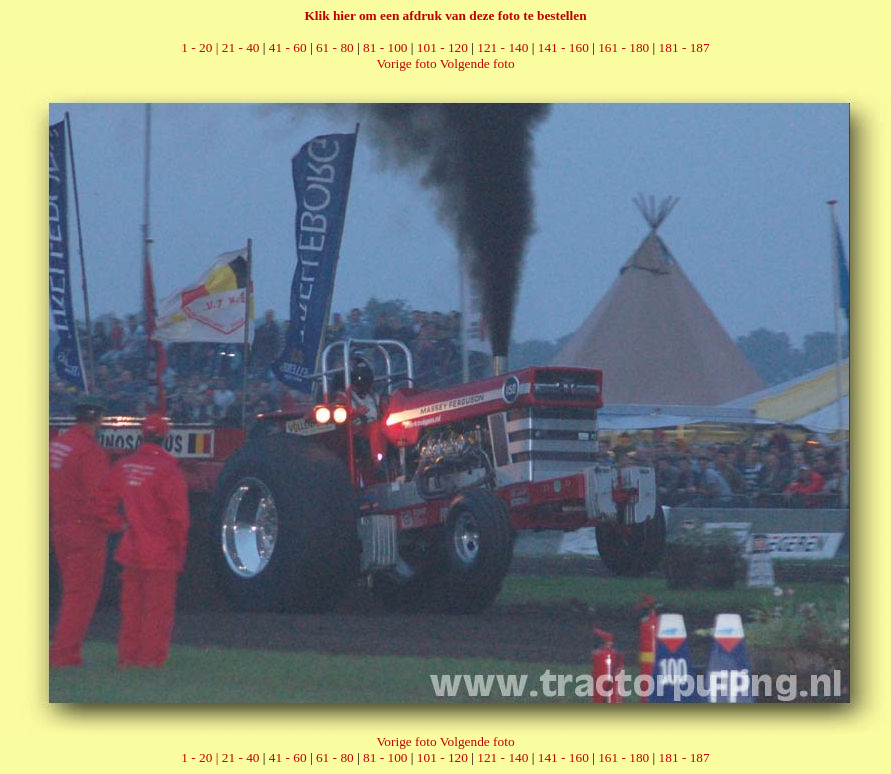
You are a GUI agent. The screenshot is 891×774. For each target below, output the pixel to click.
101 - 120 (442, 47)
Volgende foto (477, 63)
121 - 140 (502, 47)
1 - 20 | (201, 47)
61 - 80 (335, 47)
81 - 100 (385, 47)
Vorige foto (406, 63)
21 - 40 (241, 47)
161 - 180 (623, 47)
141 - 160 (563, 47)
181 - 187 (684, 47)
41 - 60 (288, 47)
